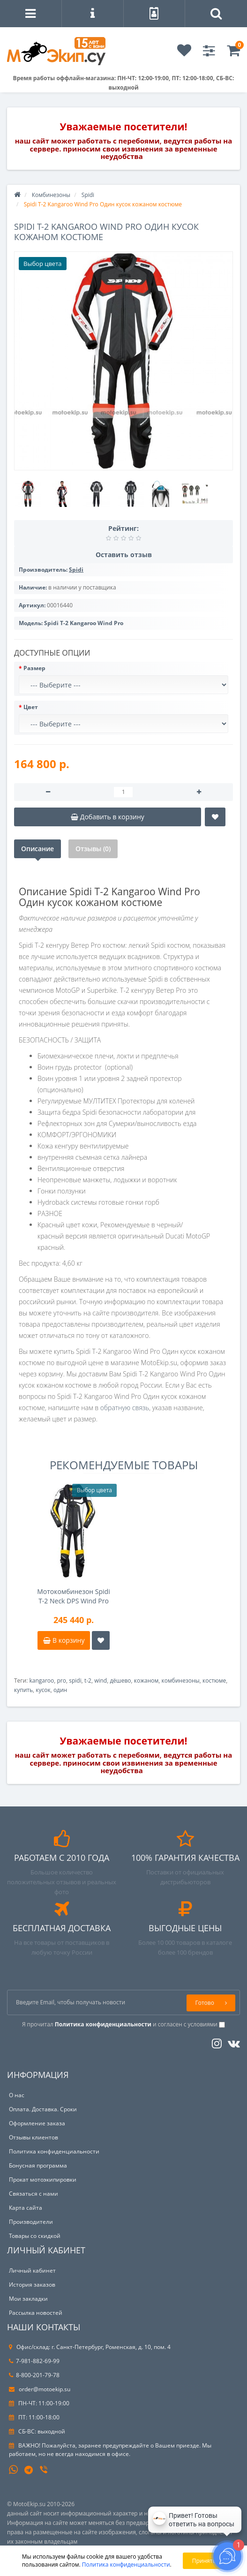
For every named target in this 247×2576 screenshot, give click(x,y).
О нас (16, 2095)
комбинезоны (181, 1681)
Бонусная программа (38, 2165)
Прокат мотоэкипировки (42, 2179)
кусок (43, 1690)
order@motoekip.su (39, 2389)
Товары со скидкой (34, 2236)
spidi (75, 1681)
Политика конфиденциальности (54, 2151)
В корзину (63, 1640)
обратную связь (124, 1407)
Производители (31, 2222)
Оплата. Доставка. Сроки (43, 2109)
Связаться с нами (33, 2194)
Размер (34, 668)
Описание (37, 848)
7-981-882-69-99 (34, 2361)
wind (100, 1681)
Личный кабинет (32, 2270)
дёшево (120, 1681)
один (60, 1690)
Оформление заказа (37, 2123)
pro (61, 1681)
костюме (214, 1681)
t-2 (87, 1681)
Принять (204, 2561)
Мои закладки (28, 2299)
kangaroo (41, 1681)
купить (23, 1690)
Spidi (88, 195)
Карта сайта (25, 2208)
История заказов (32, 2285)
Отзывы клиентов (33, 2137)
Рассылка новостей (35, 2313)
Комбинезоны (51, 195)
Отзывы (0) (93, 848)
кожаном (146, 1681)
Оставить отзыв (124, 554)
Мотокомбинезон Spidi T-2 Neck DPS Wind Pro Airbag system (73, 1596)
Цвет (30, 707)
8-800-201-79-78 (34, 2375)
